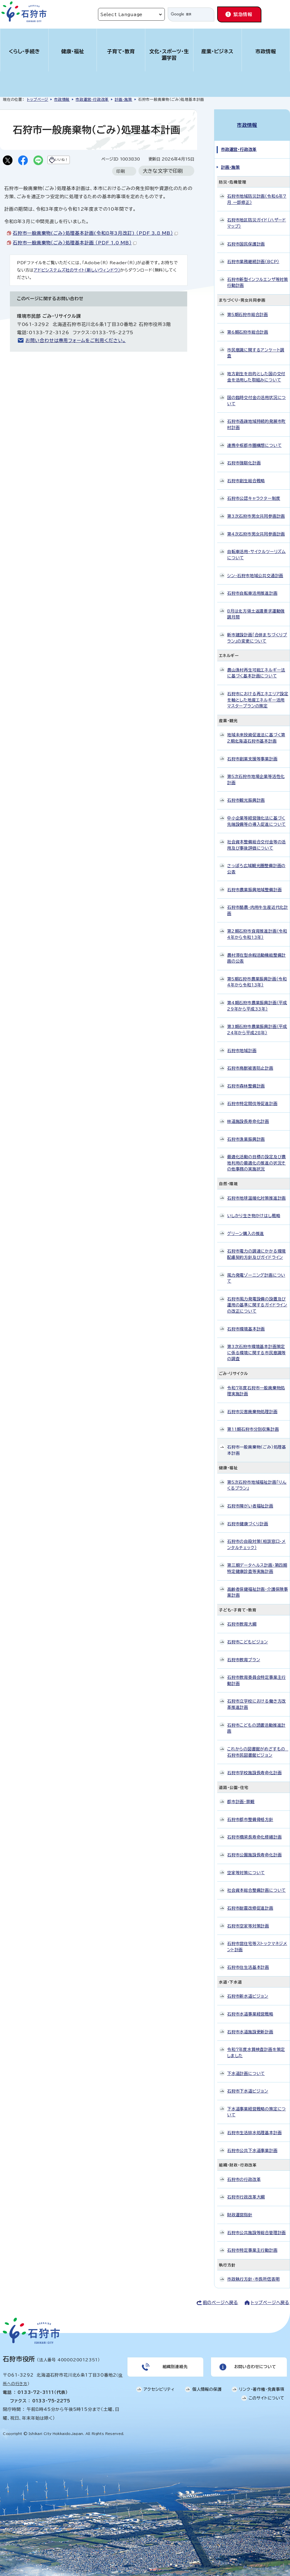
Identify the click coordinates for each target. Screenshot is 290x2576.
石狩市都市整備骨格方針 (250, 1813)
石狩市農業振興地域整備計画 (254, 883)
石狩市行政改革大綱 (246, 2191)
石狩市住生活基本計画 (248, 1961)
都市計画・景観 (241, 1796)
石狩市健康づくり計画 (247, 1517)
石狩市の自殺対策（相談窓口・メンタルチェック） (256, 1538)
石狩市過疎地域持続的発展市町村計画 (256, 418)
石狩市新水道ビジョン (247, 1990)
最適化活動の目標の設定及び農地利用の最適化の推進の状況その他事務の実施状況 (256, 1157)
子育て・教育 (121, 51)
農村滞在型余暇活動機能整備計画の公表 (256, 952)
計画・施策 (123, 99)
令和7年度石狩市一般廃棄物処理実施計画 (256, 1384)
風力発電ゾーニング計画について (256, 1272)
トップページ (37, 99)
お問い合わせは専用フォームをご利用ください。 (75, 351)
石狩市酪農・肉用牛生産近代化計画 (257, 904)
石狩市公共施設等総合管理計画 (256, 2226)
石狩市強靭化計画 (244, 457)
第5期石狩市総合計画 (247, 308)
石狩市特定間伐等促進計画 (252, 1097)
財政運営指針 (239, 2209)
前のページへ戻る (220, 2296)
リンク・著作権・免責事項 (261, 2386)
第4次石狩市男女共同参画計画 (256, 528)
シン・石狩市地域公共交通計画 (255, 569)
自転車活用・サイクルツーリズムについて (256, 548)
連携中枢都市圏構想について (254, 439)
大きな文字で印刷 (163, 182)
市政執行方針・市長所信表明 (253, 2273)
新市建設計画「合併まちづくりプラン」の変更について (257, 632)
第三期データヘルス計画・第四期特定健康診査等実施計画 (257, 1562)
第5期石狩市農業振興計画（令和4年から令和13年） (257, 976)
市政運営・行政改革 (92, 99)
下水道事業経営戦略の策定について (256, 2106)
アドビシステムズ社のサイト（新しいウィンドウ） (77, 281)
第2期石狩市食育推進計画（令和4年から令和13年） (257, 928)
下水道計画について (246, 2067)
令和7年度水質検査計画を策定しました (256, 2046)
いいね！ (72, 161)
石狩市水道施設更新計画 (250, 2025)
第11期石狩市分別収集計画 (253, 1423)
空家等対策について (246, 1866)
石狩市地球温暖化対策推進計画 (256, 1192)
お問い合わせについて (254, 2362)
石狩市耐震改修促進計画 (250, 1902)
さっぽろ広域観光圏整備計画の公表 (256, 863)
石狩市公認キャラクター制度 (253, 492)
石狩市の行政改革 (244, 2173)
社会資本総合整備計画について (256, 1884)
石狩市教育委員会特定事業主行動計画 (256, 1674)
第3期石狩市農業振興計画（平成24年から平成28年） (257, 1023)
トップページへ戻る (270, 2296)
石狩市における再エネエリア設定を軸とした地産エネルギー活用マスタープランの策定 (257, 694)
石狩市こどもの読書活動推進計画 (256, 1722)
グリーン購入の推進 (245, 1227)
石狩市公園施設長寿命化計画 (254, 1849)
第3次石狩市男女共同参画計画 (256, 510)
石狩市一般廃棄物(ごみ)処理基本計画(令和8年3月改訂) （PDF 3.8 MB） (95, 244)
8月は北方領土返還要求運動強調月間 (256, 608)
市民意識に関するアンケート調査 (255, 347)
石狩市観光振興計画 (246, 794)
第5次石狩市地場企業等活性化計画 (256, 773)
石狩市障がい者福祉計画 (250, 1500)
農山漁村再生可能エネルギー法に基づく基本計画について (256, 667)
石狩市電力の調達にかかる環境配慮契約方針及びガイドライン (256, 1248)
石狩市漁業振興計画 (246, 1133)
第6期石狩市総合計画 (247, 326)
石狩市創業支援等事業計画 (252, 752)
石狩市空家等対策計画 (248, 1920)
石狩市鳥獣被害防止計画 (250, 1062)
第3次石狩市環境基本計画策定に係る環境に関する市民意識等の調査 (256, 1346)
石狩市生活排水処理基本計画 (254, 2127)
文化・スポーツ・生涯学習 (169, 54)
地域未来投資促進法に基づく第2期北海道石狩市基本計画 (256, 732)
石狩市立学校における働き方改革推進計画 (256, 1698)
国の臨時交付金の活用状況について (256, 394)
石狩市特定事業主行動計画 (252, 2244)
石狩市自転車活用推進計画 (252, 587)
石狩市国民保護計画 (246, 238)
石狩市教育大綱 (242, 1618)
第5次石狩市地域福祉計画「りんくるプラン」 (257, 1479)
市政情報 (265, 51)
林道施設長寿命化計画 (248, 1115)
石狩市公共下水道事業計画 (252, 2144)
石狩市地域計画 (242, 1044)
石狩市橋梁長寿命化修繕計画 (254, 1831)
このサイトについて (266, 2395)
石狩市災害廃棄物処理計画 (252, 1405)
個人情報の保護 (207, 2386)
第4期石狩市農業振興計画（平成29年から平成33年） (257, 1000)
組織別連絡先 (174, 2362)
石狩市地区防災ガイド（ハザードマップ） (256, 217)
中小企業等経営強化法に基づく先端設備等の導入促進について (256, 815)
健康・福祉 (72, 51)
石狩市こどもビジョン (247, 1636)
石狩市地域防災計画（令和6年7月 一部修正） (256, 193)
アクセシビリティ (159, 2386)
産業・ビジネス (217, 51)
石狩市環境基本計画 (246, 1323)
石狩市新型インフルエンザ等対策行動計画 (257, 276)
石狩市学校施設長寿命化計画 (254, 1767)
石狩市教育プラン (243, 1653)
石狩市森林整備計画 (246, 1080)
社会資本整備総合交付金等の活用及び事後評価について (256, 839)
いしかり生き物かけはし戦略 (253, 1210)
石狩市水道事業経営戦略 (250, 2008)
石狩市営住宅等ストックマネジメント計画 (257, 1940)
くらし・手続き (24, 51)
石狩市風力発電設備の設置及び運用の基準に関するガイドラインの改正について (257, 1299)
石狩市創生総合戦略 (246, 475)
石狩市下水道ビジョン (247, 2085)
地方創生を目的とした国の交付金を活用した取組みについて (256, 371)
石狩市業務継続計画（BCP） (253, 255)
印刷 (120, 182)
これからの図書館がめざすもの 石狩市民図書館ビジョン (257, 1746)
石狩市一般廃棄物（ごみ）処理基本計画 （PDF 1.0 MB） (75, 254)
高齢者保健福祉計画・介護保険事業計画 (257, 1586)
